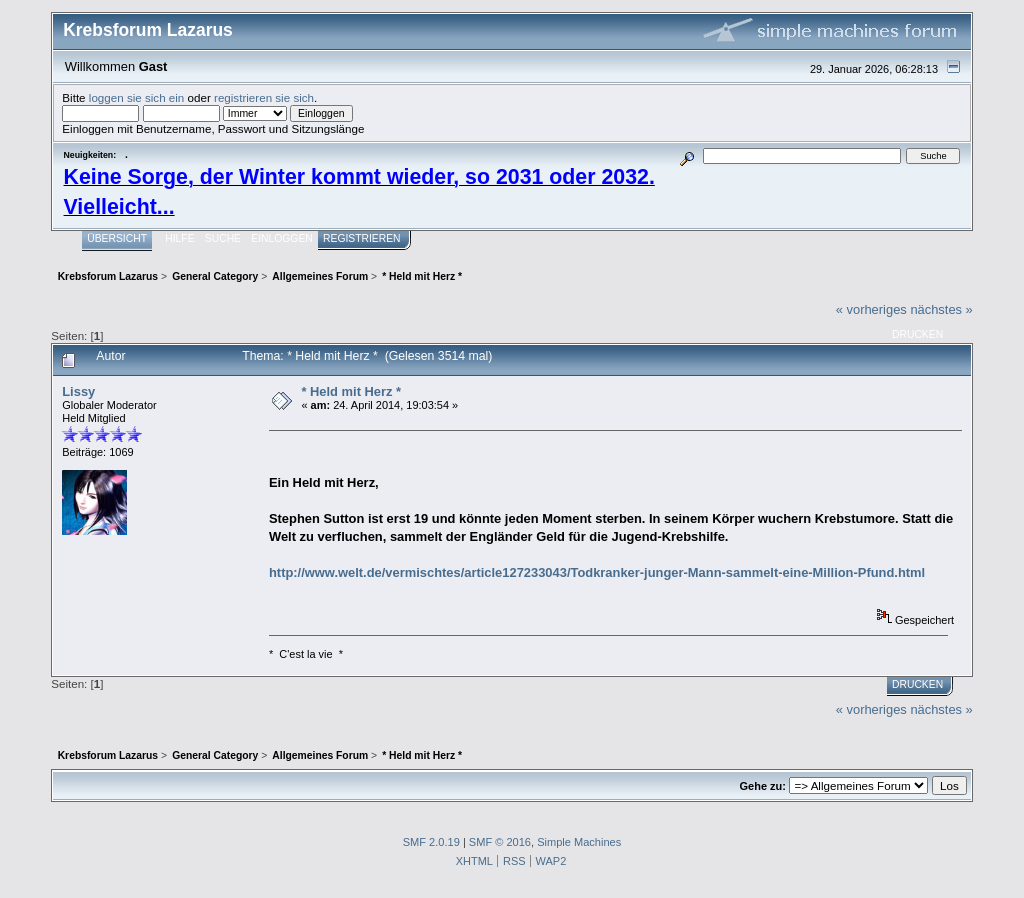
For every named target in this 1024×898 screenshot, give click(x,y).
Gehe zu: (763, 786)
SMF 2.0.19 (431, 842)
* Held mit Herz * (351, 391)
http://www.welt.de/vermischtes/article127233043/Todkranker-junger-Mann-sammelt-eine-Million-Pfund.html (597, 572)
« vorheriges (871, 309)
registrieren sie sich (264, 97)
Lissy (78, 391)
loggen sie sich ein (137, 97)
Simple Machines (579, 842)
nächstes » (941, 309)
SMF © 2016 (500, 842)
